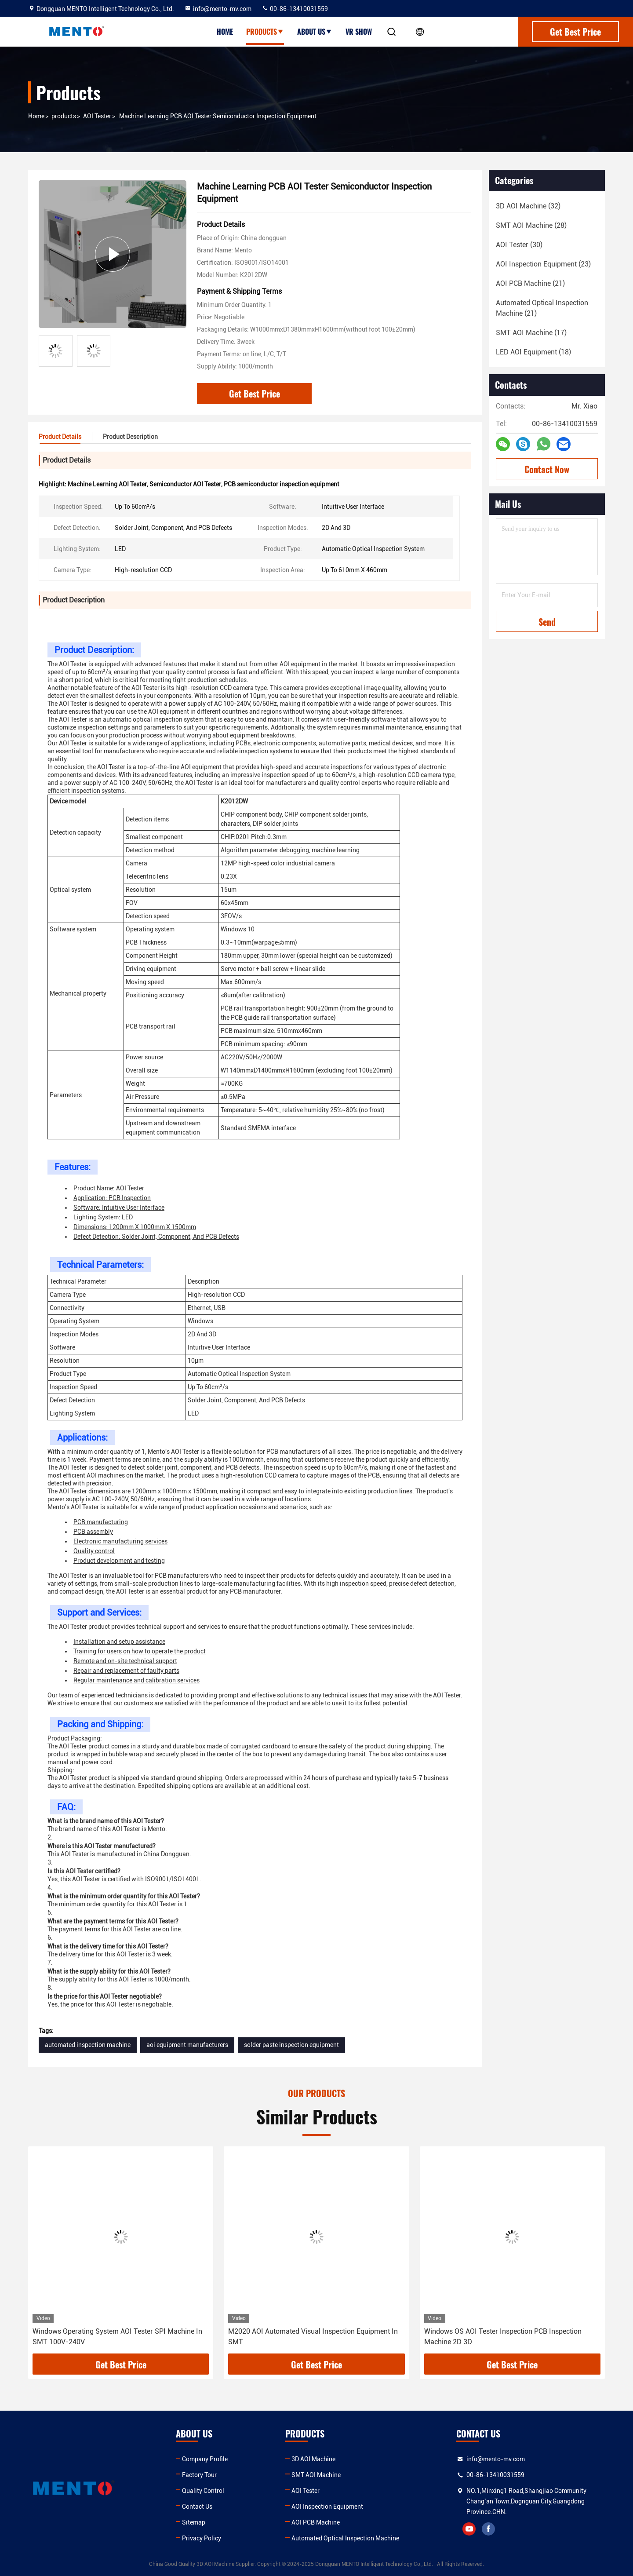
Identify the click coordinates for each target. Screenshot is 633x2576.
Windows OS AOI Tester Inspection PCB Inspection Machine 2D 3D (503, 2336)
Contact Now (546, 469)
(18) (533, 352)
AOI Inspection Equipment (327, 2506)
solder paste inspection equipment (291, 2044)
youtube (469, 2529)
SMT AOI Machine (316, 2474)
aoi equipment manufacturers (187, 2044)
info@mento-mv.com (217, 8)
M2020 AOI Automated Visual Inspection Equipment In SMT (313, 2336)
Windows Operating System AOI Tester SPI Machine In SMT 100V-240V (117, 2336)
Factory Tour (199, 2474)
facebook (488, 2529)
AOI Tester (97, 116)
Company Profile (205, 2459)
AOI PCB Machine (315, 2522)
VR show (359, 31)
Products (265, 31)
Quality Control (203, 2490)
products (63, 116)
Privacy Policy (201, 2538)
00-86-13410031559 (295, 8)
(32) (528, 206)
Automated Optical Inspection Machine (345, 2538)
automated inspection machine (88, 2044)
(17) (531, 332)
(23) (543, 264)
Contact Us (197, 2506)
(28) (531, 225)
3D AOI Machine (313, 2459)
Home (225, 31)
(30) (519, 245)
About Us (314, 31)
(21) (530, 283)
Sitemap (193, 2522)
